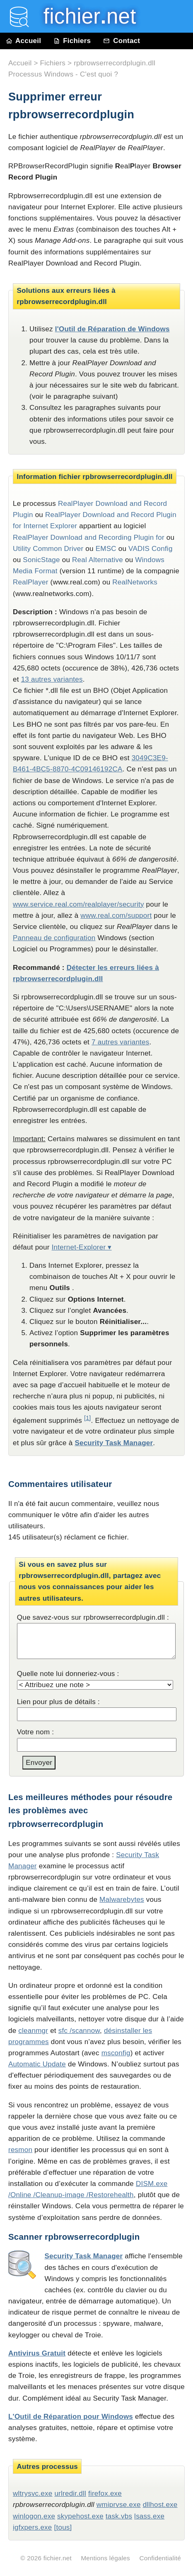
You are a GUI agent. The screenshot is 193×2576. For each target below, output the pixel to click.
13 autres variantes (52, 679)
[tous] (63, 2527)
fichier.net (57, 2558)
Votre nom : (35, 1732)
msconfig (115, 2053)
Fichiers (72, 41)
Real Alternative (97, 560)
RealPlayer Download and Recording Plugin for (88, 537)
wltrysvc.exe (32, 2493)
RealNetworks (134, 582)
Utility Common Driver (48, 549)
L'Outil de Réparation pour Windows (70, 2416)
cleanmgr (33, 2031)
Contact (121, 41)
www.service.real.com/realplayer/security (78, 904)
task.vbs (119, 2516)
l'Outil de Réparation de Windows (112, 329)
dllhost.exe (160, 2505)
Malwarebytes (121, 1899)
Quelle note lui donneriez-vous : (68, 1674)
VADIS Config (150, 549)
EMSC (106, 549)
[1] (87, 1418)
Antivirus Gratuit (36, 2353)
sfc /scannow (79, 2031)
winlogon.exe (34, 2516)
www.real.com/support (116, 915)
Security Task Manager (114, 1443)
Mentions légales (105, 2558)
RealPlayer (30, 582)
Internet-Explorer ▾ (82, 1247)
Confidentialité (160, 2558)
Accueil (23, 41)
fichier (83, 16)
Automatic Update (37, 2064)
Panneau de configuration (54, 938)
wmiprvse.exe (118, 2505)
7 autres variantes (120, 1042)
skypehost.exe (80, 2516)
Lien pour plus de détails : (58, 1702)
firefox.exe (105, 2493)
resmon (20, 2150)
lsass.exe (149, 2516)
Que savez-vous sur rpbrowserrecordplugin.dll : (93, 1617)
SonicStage (41, 560)
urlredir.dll (70, 2493)
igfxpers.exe (32, 2527)
